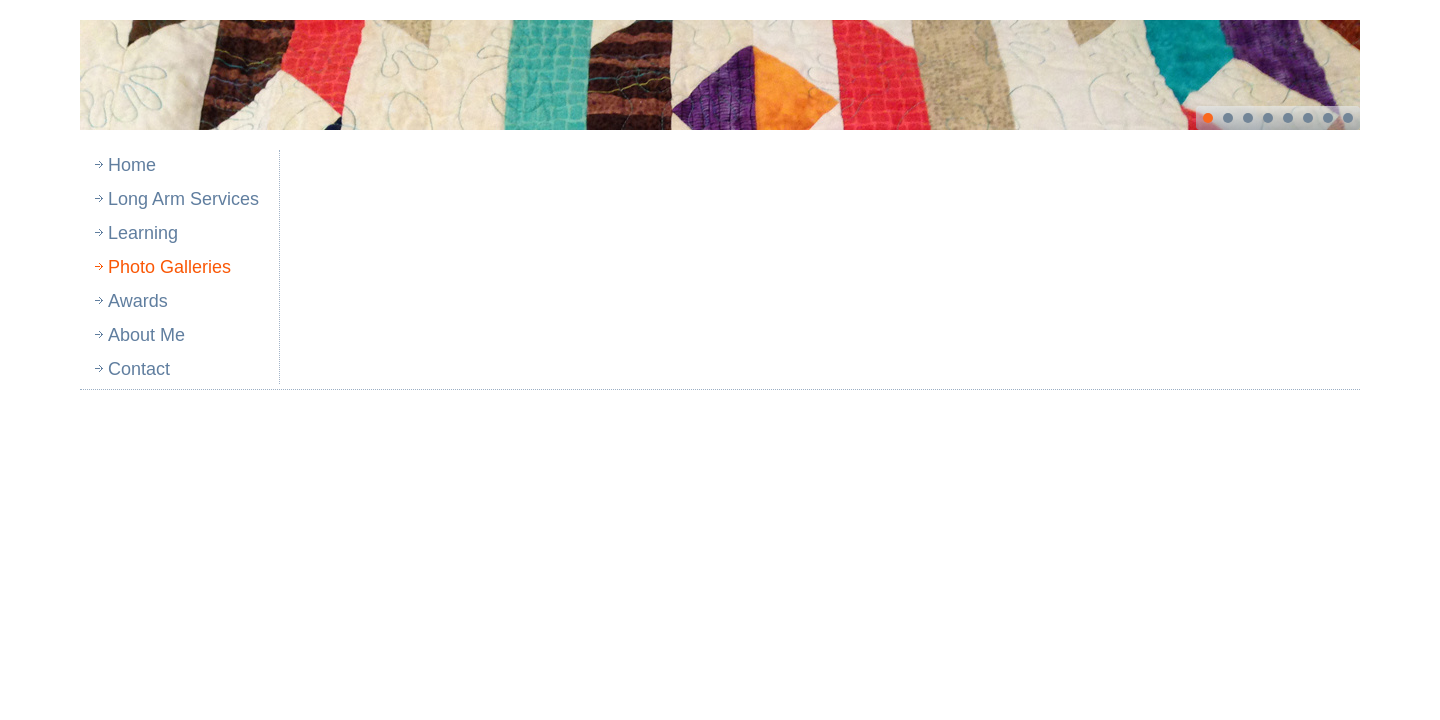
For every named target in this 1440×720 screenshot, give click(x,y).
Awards (138, 301)
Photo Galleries (169, 267)
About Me (146, 335)
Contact (139, 369)
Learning (143, 233)
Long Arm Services (183, 199)
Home (132, 165)
